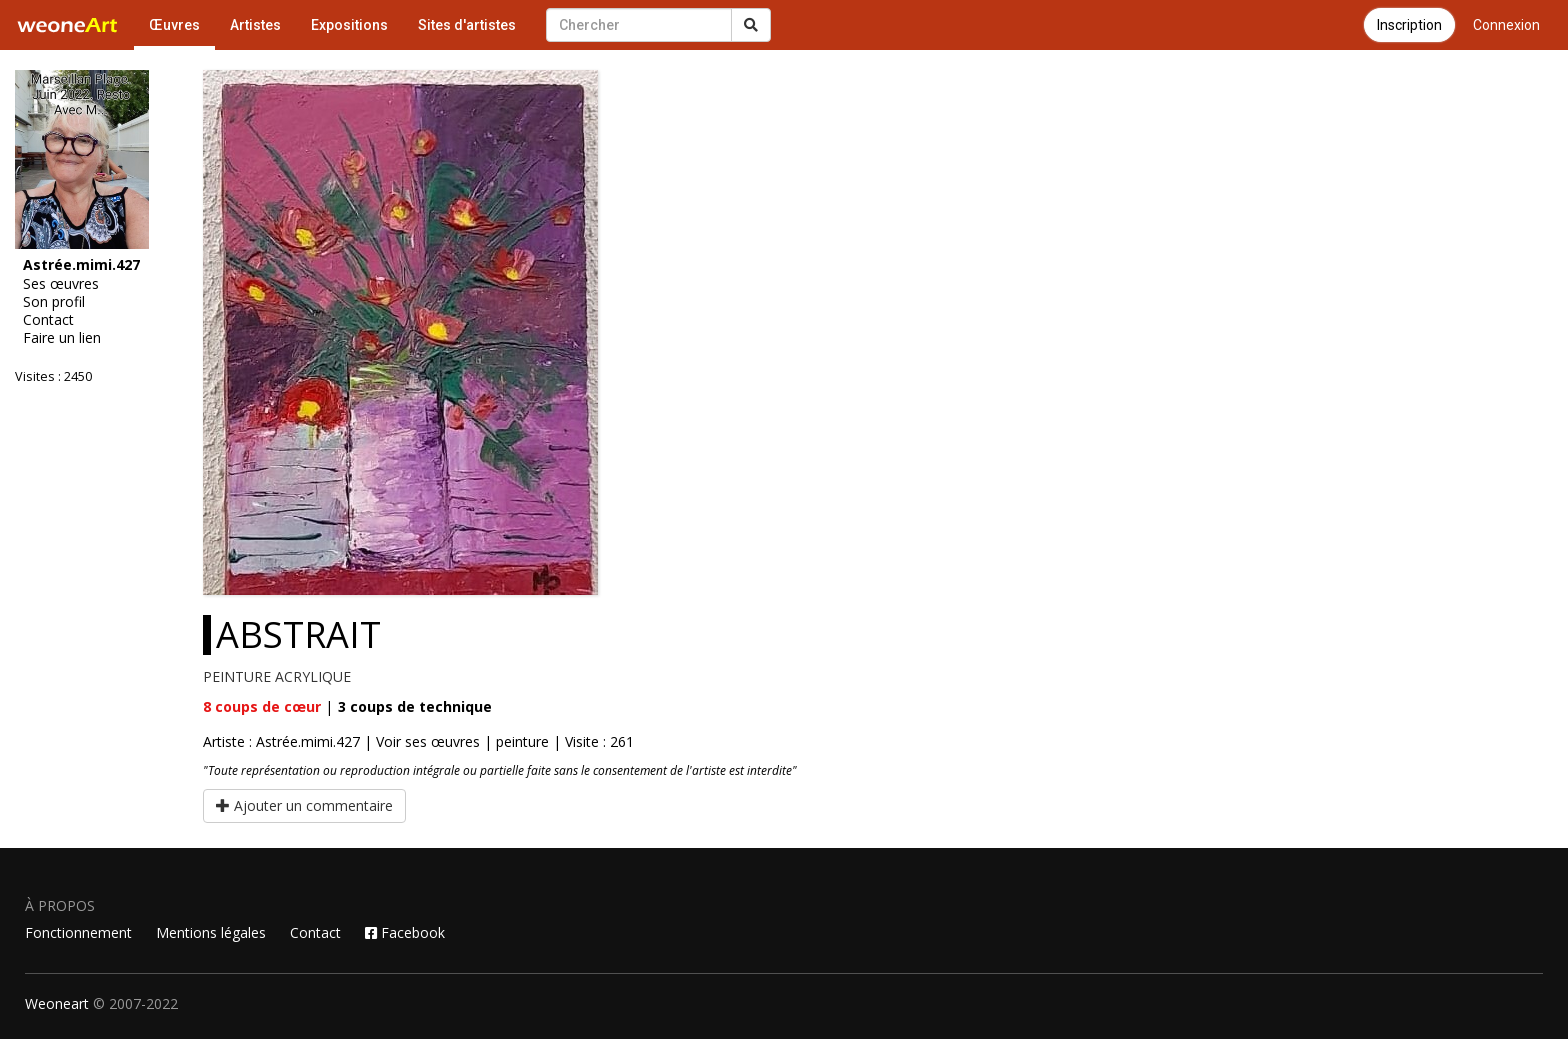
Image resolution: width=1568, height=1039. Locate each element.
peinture (522, 741)
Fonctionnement (78, 932)
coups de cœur (262, 706)
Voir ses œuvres (428, 741)
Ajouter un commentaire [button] (304, 805)
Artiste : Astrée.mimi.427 (281, 741)
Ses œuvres (61, 284)
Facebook (405, 932)
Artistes (255, 25)
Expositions (349, 25)
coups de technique (415, 706)
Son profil (54, 302)
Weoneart (57, 1003)
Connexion (1506, 25)
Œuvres (174, 25)
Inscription (1409, 25)
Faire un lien (62, 338)
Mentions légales (211, 932)
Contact (48, 320)
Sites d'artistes (467, 25)
